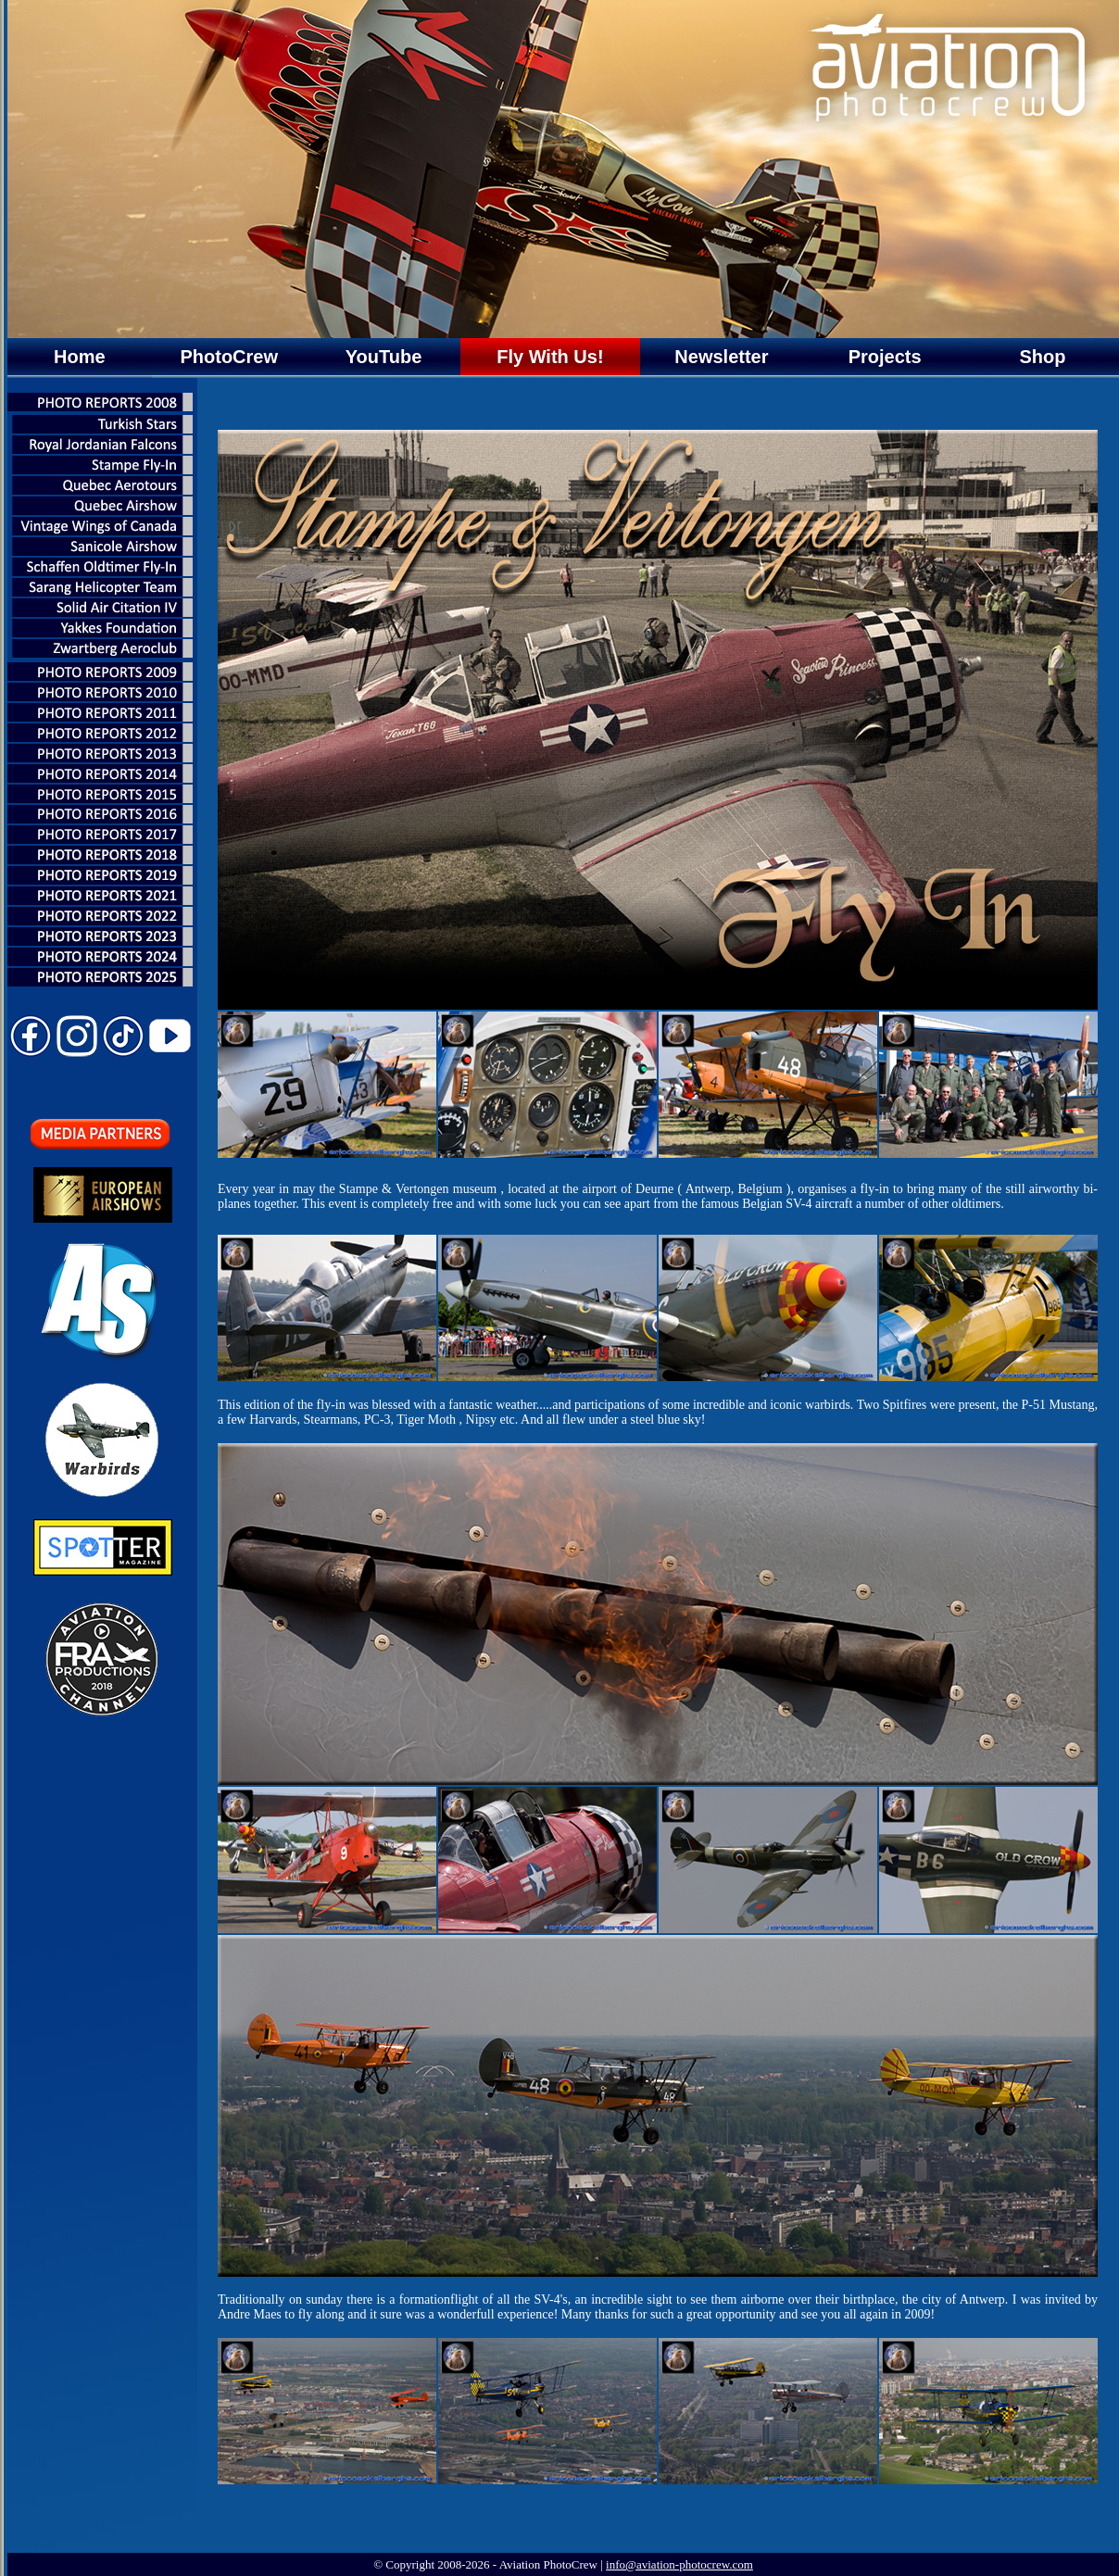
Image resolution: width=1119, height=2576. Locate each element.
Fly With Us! (550, 356)
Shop (1042, 356)
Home (80, 356)
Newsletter (721, 356)
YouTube (384, 356)
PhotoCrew (229, 356)
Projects (885, 356)
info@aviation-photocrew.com (679, 2564)
